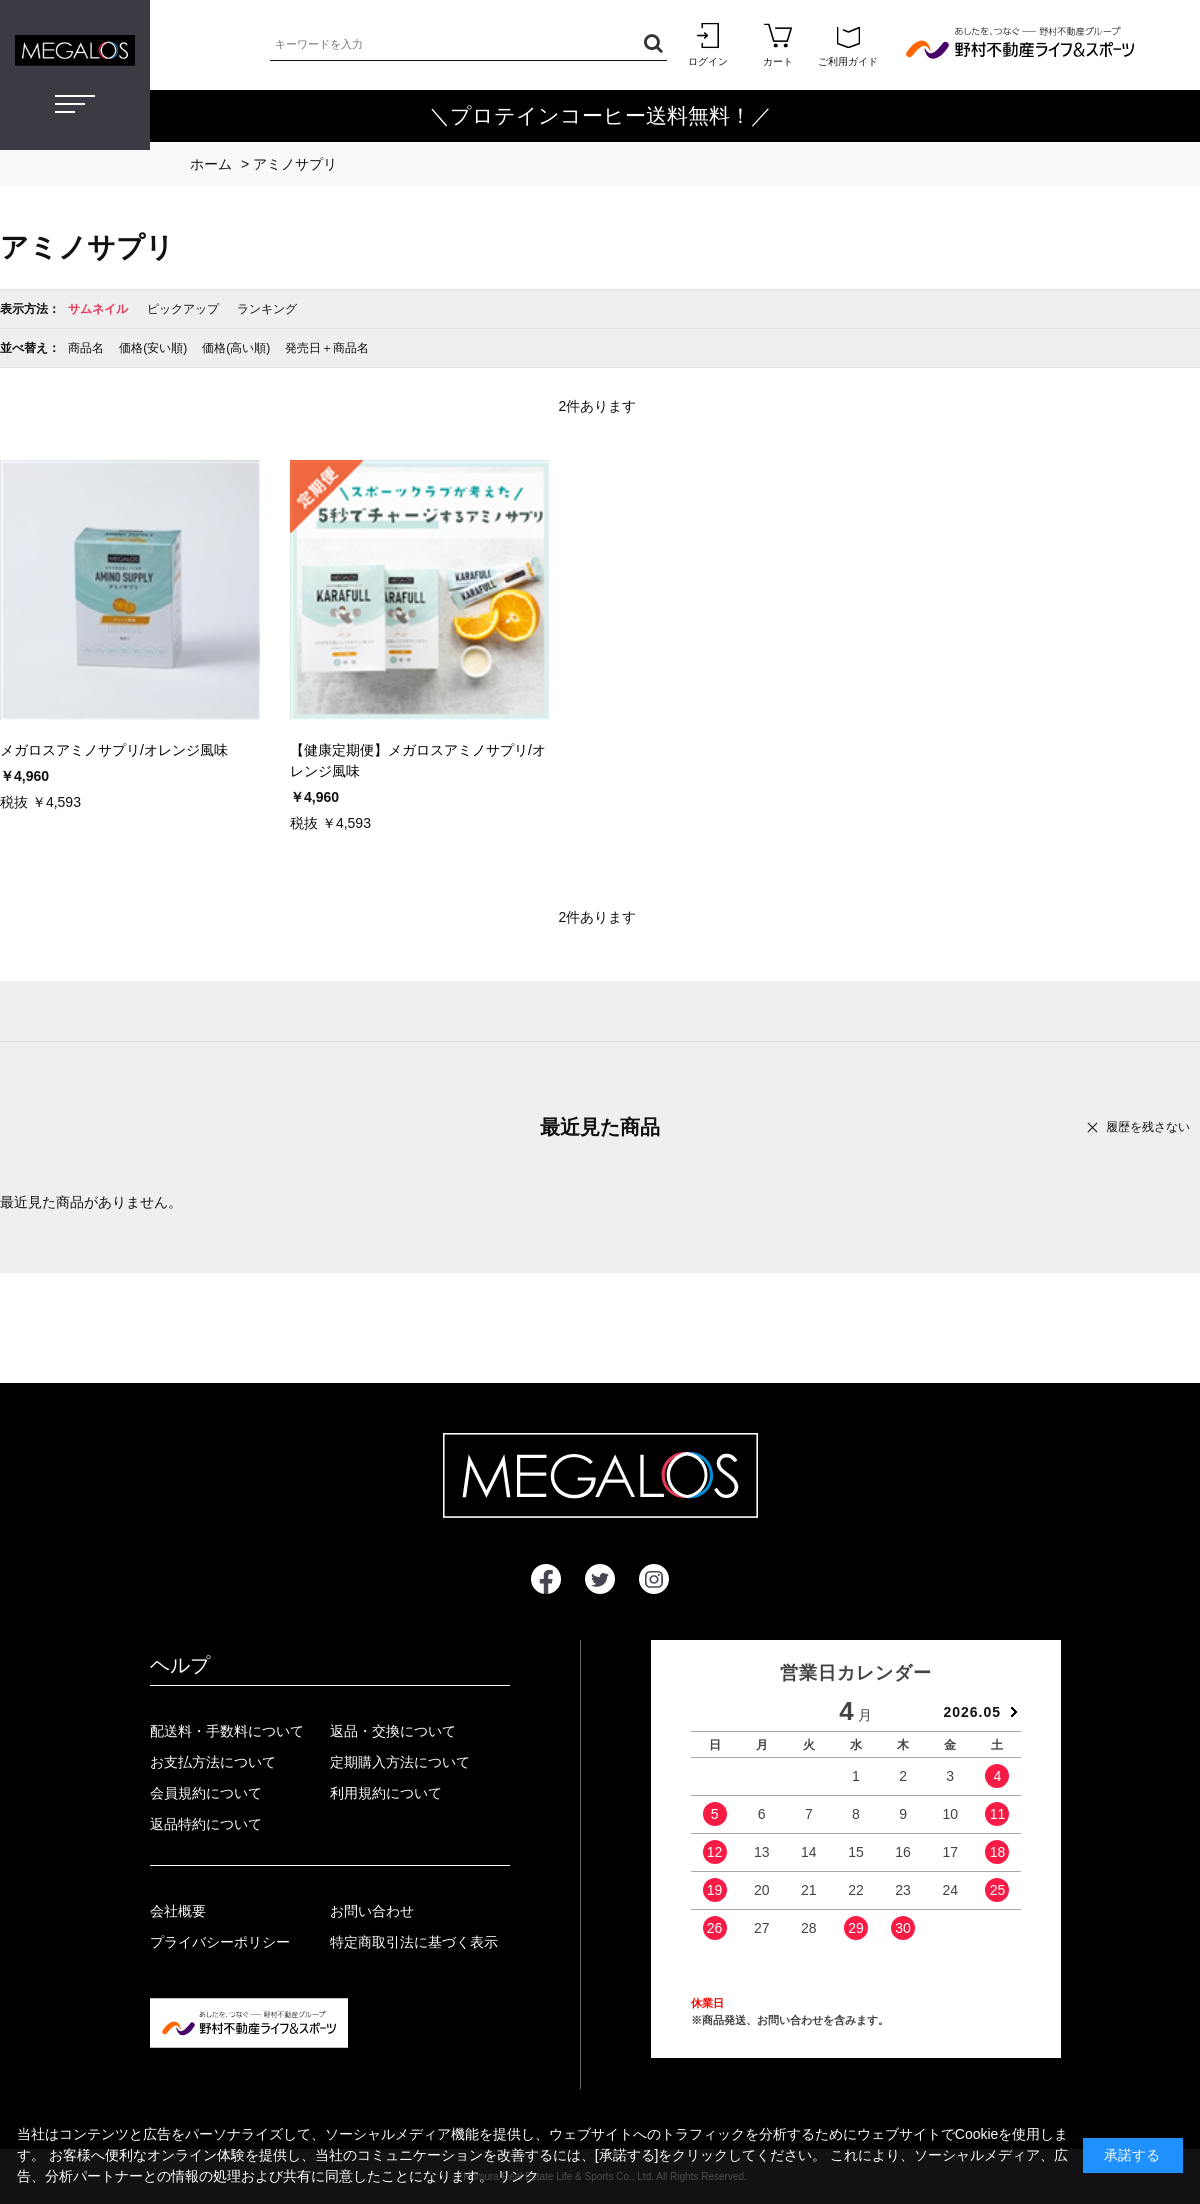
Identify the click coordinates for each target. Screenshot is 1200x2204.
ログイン (708, 44)
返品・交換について (393, 1731)
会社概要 (178, 1911)
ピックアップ (183, 309)
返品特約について (206, 1824)
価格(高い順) (236, 348)
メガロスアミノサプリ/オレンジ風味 (114, 750)
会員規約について (206, 1793)
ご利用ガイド (848, 44)
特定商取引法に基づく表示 (414, 1942)
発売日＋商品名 (327, 348)
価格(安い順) (153, 348)
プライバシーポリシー (220, 1942)
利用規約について (386, 1793)
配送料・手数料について (227, 1731)
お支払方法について (213, 1762)
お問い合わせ (372, 1911)
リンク (518, 2176)
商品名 (86, 348)
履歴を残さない (1148, 1127)
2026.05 (972, 1712)
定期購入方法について (400, 1762)
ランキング (267, 309)
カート (778, 44)
